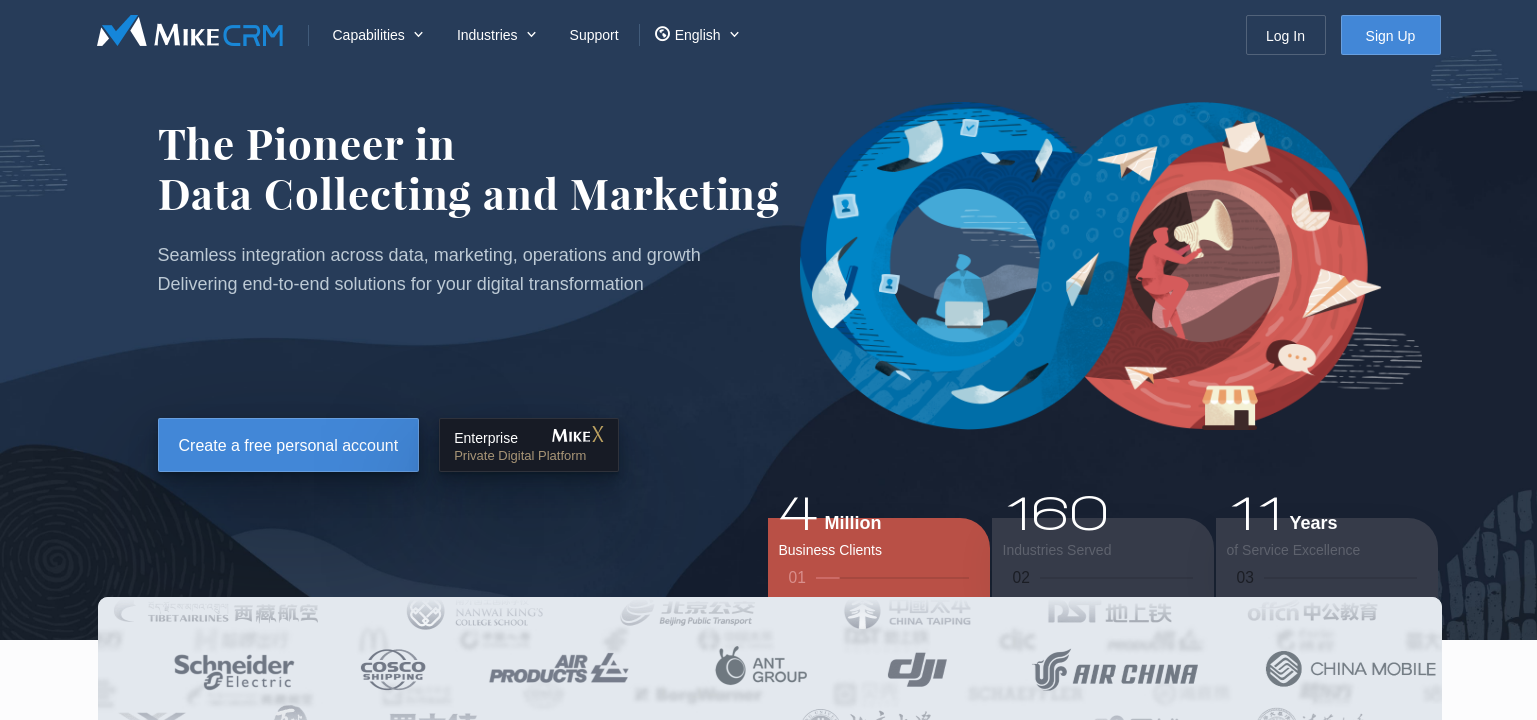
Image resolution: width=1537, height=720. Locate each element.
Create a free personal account (289, 445)
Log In (1285, 36)
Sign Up (1391, 36)
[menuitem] (375, 35)
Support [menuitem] (594, 35)
